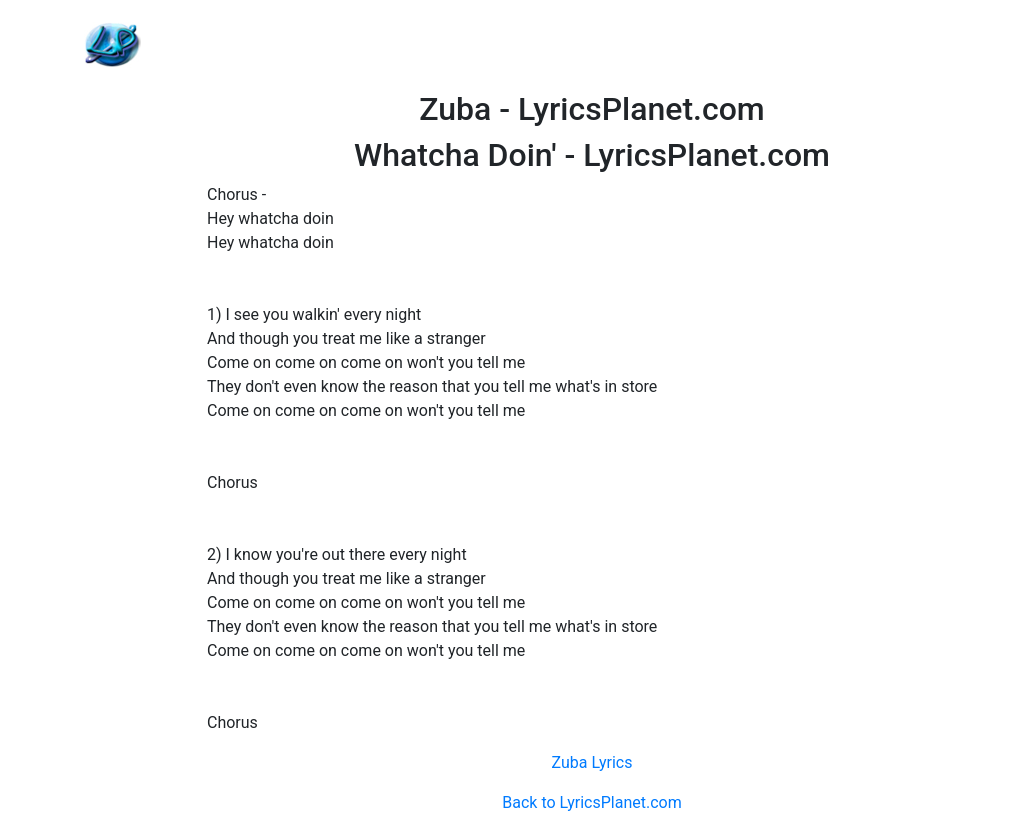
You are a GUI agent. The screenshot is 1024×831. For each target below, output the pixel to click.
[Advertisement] (592, 45)
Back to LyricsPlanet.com (591, 802)
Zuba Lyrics (591, 762)
